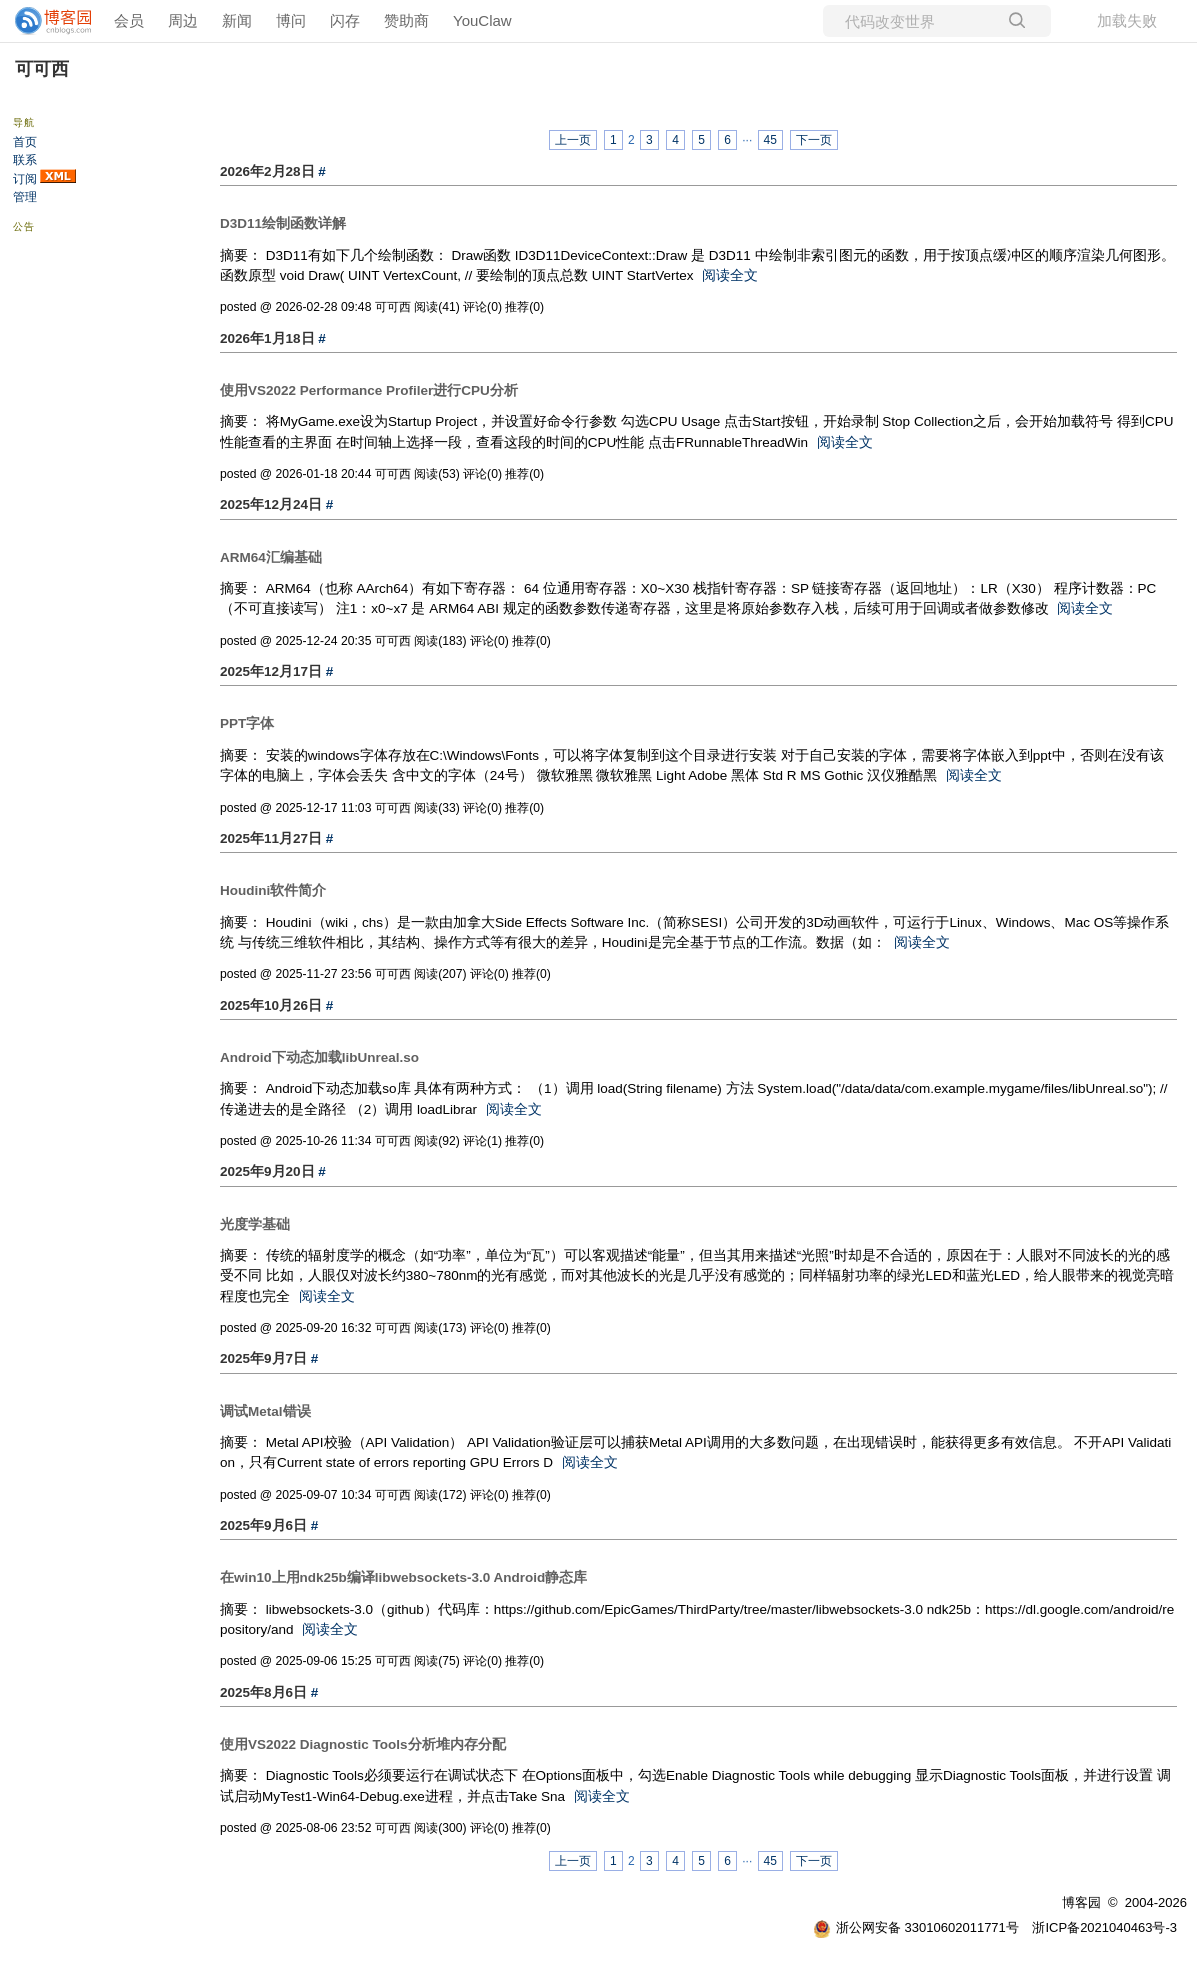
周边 (183, 20)
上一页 (573, 140)
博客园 (1081, 1902)
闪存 (345, 20)
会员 (129, 20)
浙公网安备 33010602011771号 (916, 1927)
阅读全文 (730, 275)
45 (770, 140)
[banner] (45, 21)
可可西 (42, 69)
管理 (25, 197)
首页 (25, 142)
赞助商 (406, 20)
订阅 (25, 179)
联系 (25, 160)
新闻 (237, 20)
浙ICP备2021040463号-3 (1104, 1927)
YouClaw (482, 20)
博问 (291, 20)
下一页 (814, 140)
